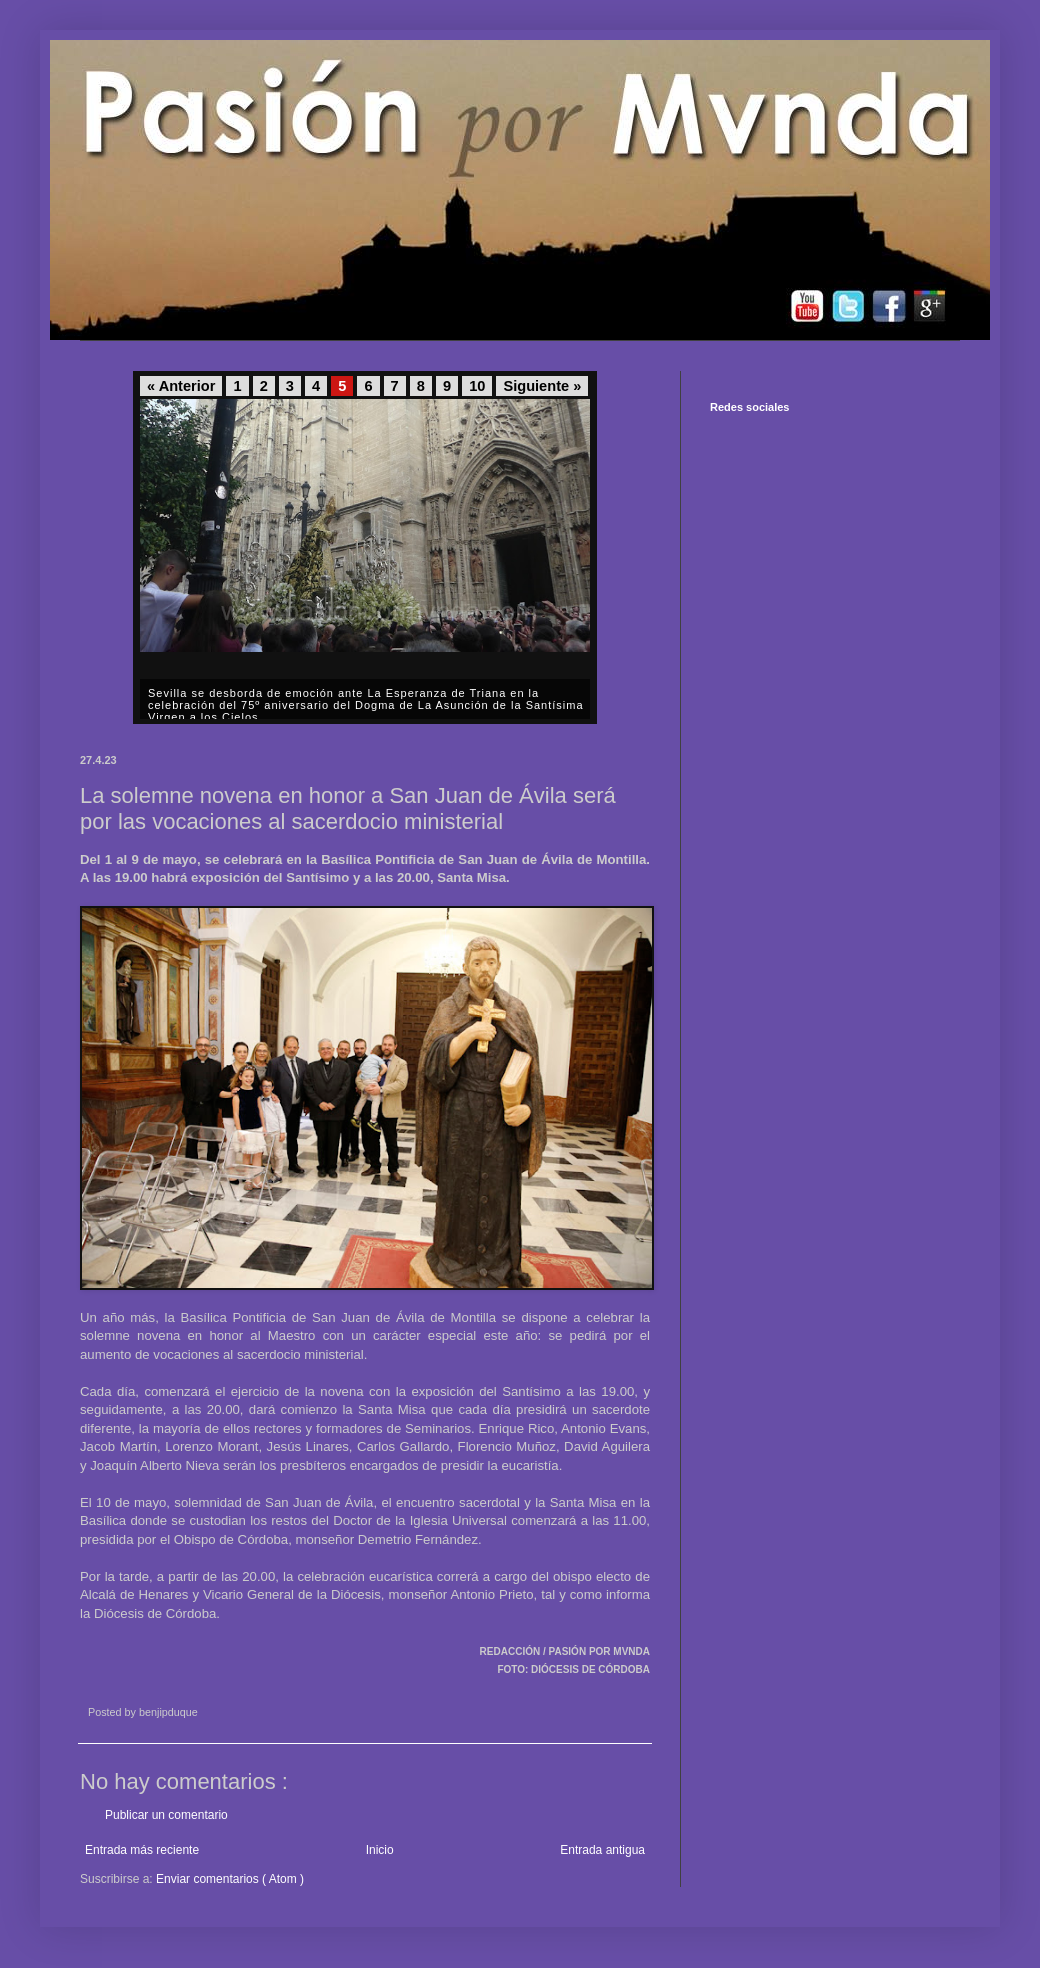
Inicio (380, 1850)
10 (477, 386)
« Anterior (181, 386)
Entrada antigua (602, 1850)
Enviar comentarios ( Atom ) (230, 1879)
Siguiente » (542, 386)
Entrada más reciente (142, 1850)
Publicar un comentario (166, 1815)
